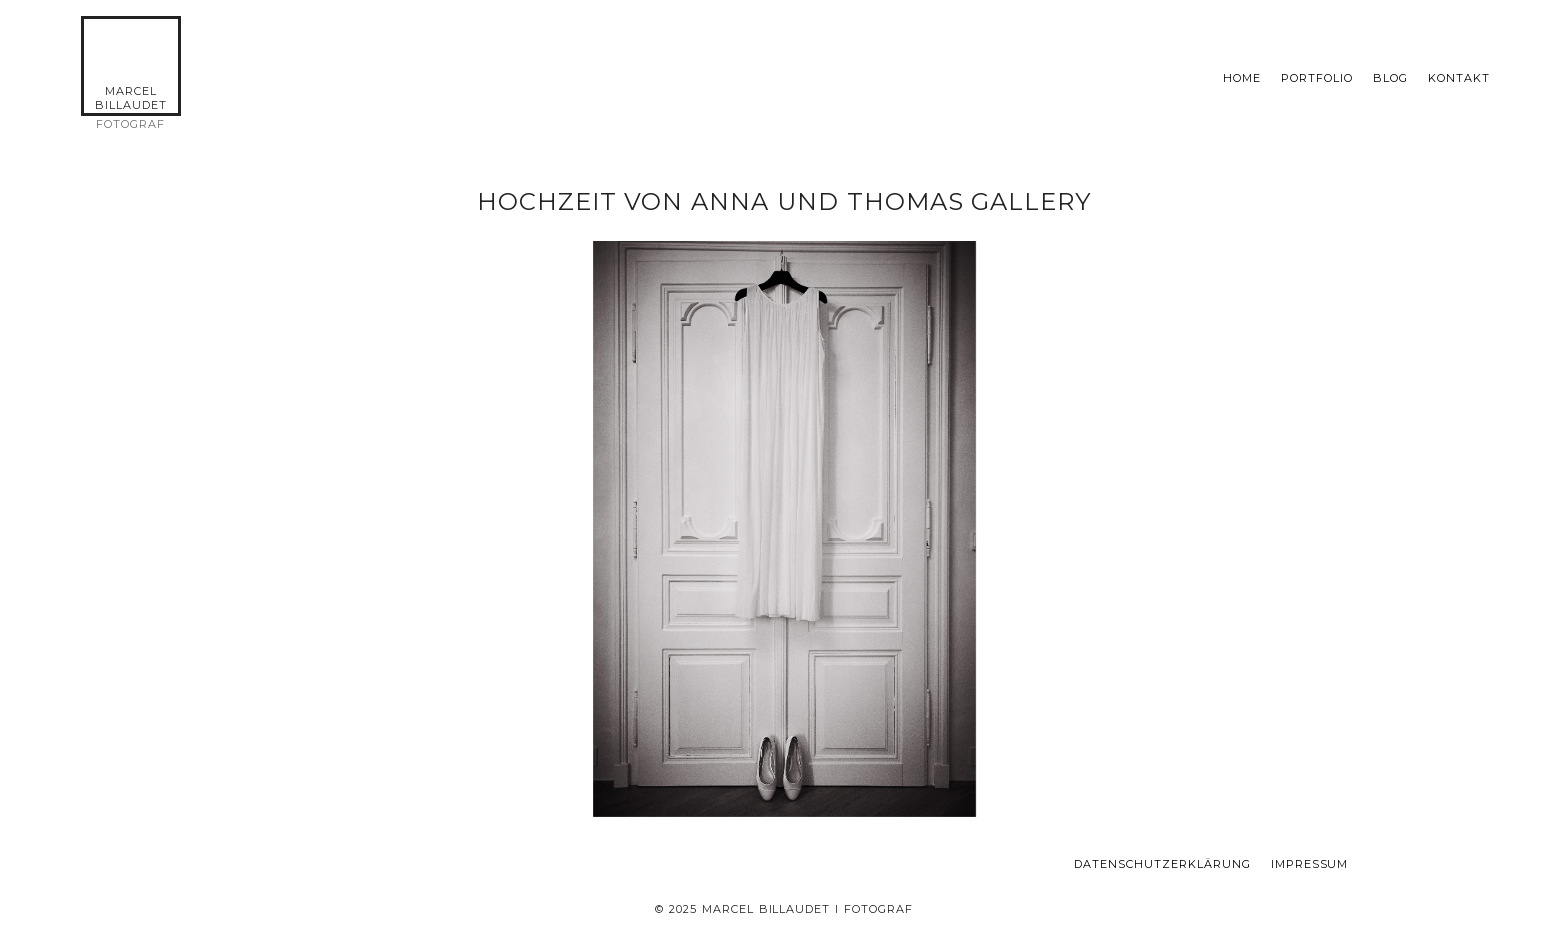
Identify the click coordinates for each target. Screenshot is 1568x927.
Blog (1390, 78)
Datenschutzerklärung (1162, 864)
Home (1242, 78)
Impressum (1310, 864)
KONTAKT (1459, 78)
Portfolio (1317, 78)
